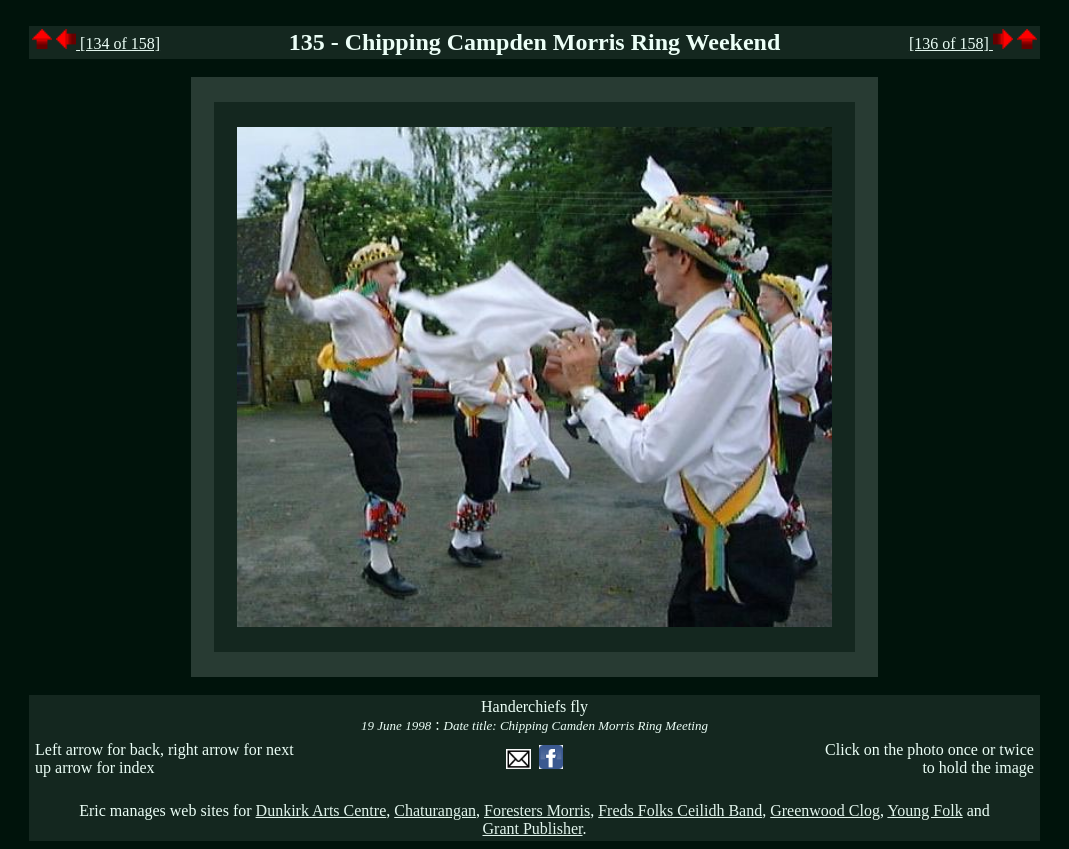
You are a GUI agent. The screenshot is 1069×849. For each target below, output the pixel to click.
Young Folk (924, 810)
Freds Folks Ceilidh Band (680, 810)
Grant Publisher (533, 828)
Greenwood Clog (825, 810)
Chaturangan (435, 810)
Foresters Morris (537, 810)
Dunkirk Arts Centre (321, 810)
